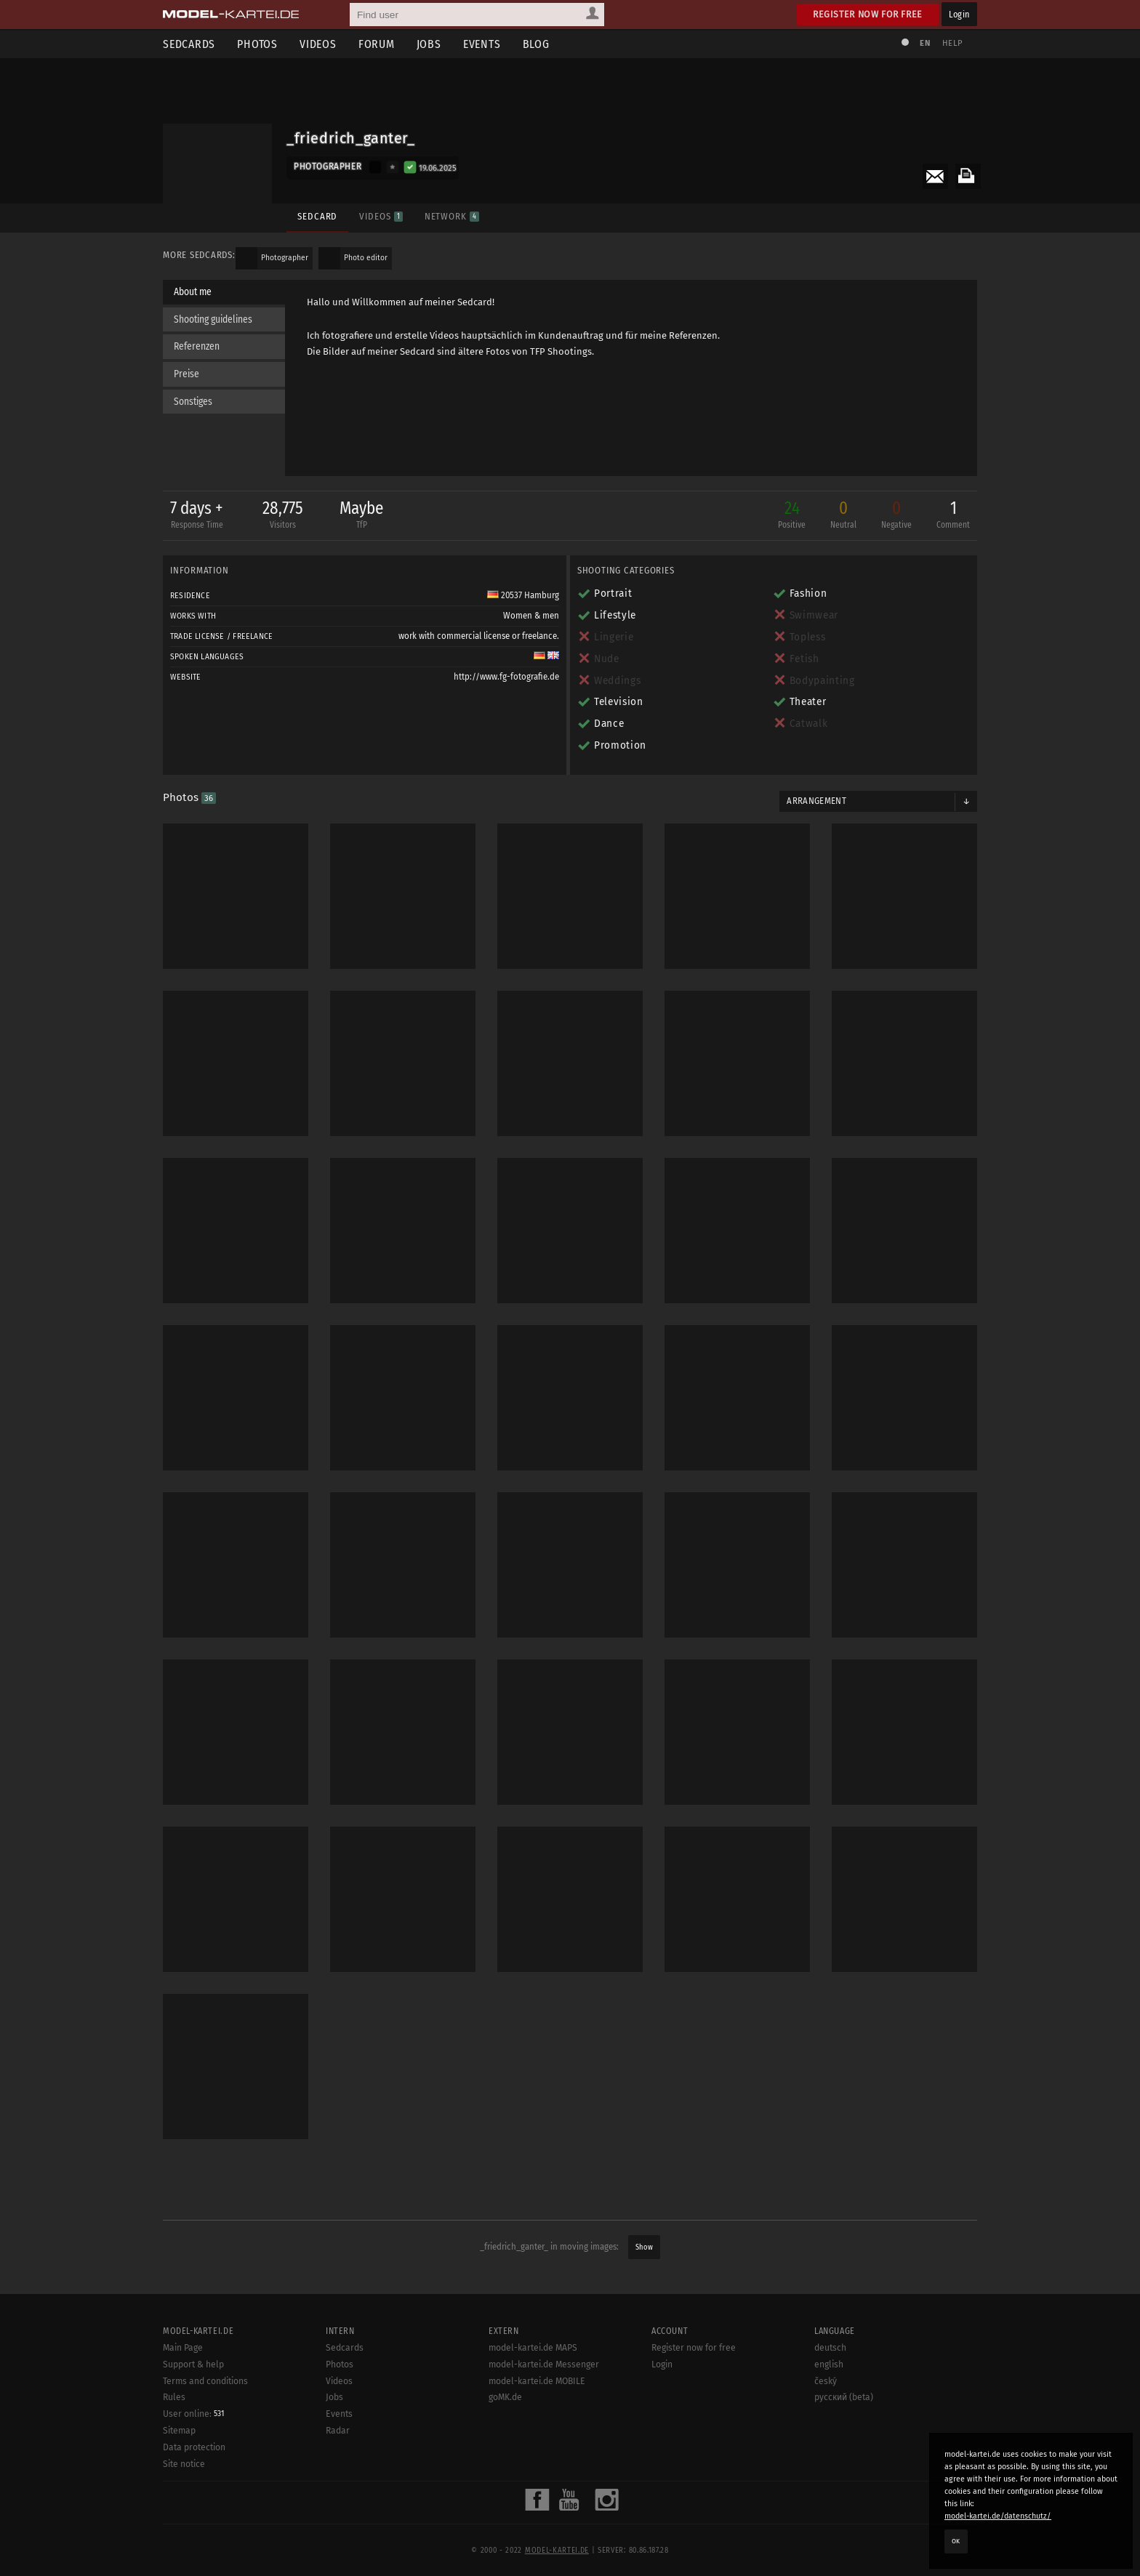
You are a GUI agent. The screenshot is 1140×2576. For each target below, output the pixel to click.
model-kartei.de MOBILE (537, 2381)
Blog (536, 44)
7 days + (196, 516)
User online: (193, 2414)
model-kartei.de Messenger (544, 2364)
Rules (174, 2397)
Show (644, 2247)
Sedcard (317, 216)
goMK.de (505, 2397)
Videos (318, 44)
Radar (338, 2431)
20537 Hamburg (523, 595)
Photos (257, 44)
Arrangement (816, 801)
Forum (376, 44)
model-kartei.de (557, 2550)
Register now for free (868, 14)
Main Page (183, 2348)
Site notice (184, 2464)
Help (952, 43)
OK (956, 2541)
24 (792, 516)
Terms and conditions (205, 2381)
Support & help (193, 2364)
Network (452, 216)
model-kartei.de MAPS (533, 2348)
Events (482, 44)
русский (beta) (843, 2397)
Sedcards (189, 44)
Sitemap (179, 2431)
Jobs (429, 44)
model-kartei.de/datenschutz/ (997, 2516)
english (828, 2364)
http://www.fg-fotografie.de (506, 677)
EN (925, 43)
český (825, 2381)
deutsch (830, 2348)
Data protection (194, 2447)
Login (959, 14)
